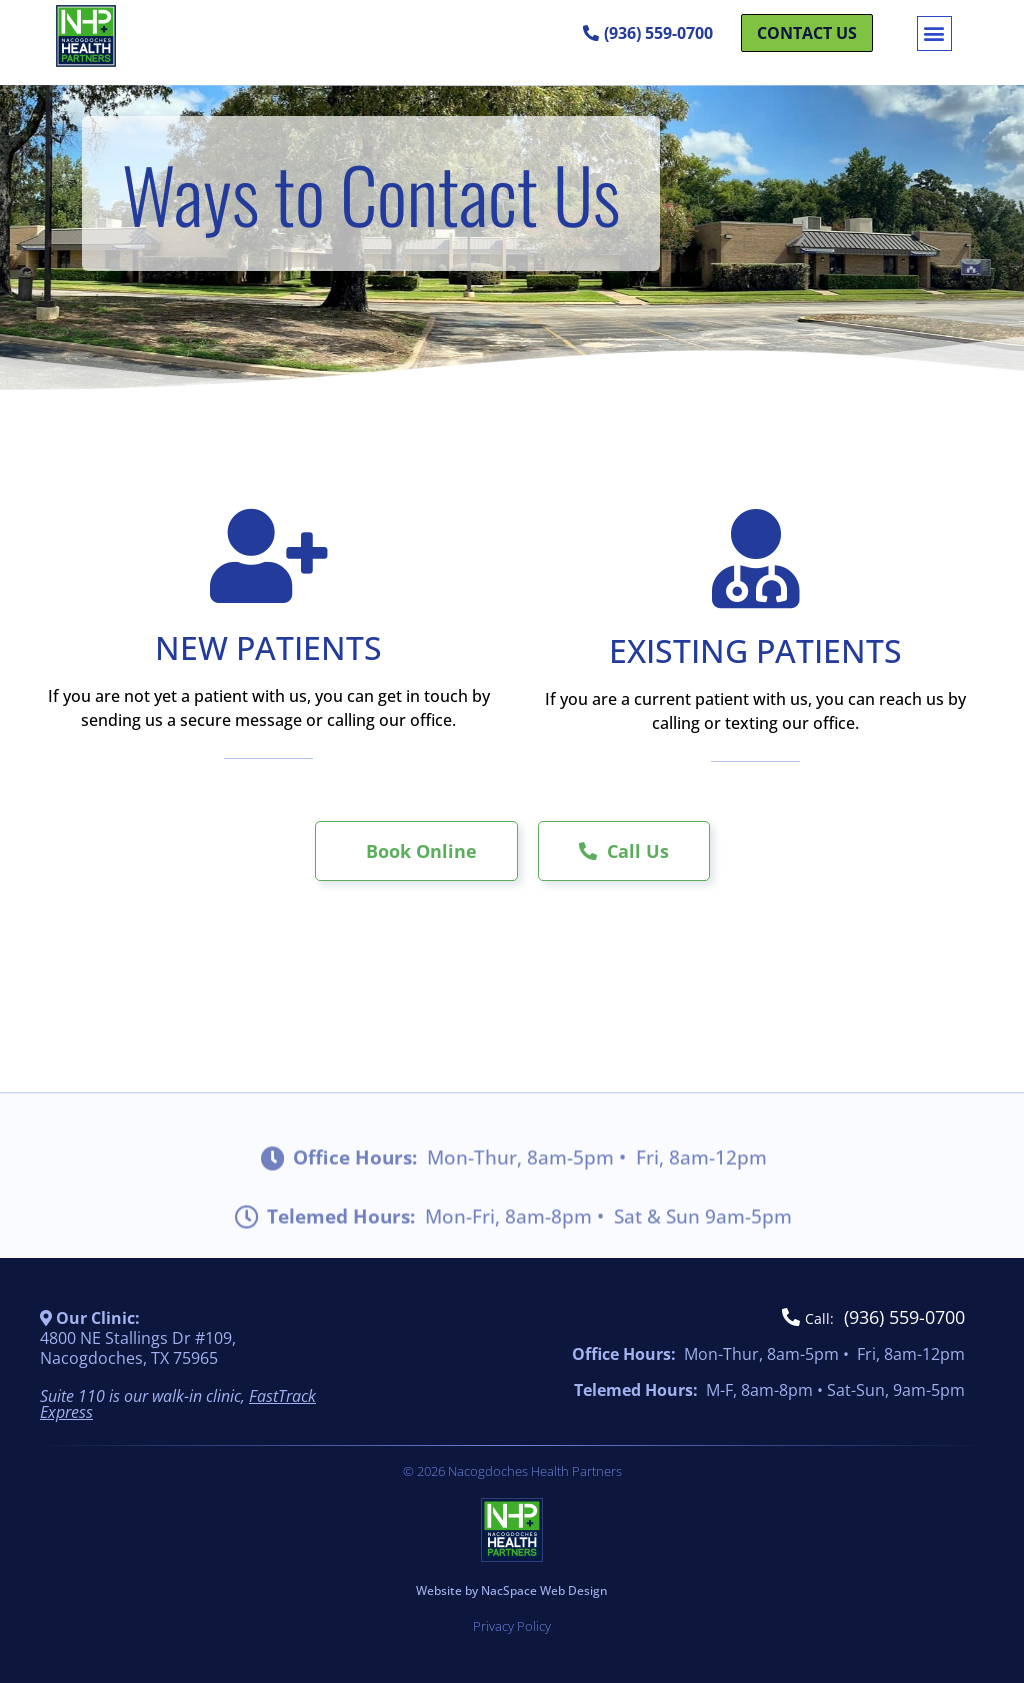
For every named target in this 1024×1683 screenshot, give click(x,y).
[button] (934, 33)
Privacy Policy (512, 1626)
